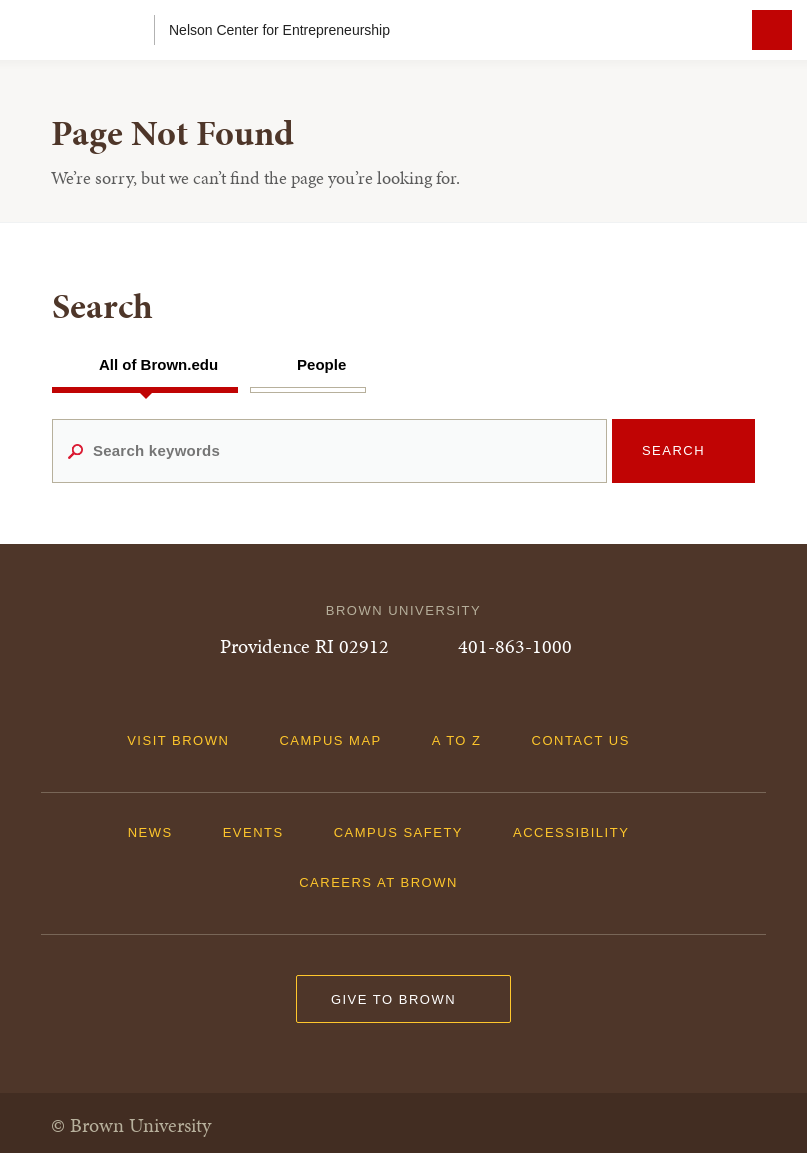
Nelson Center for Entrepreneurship (279, 30)
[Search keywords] (329, 451)
